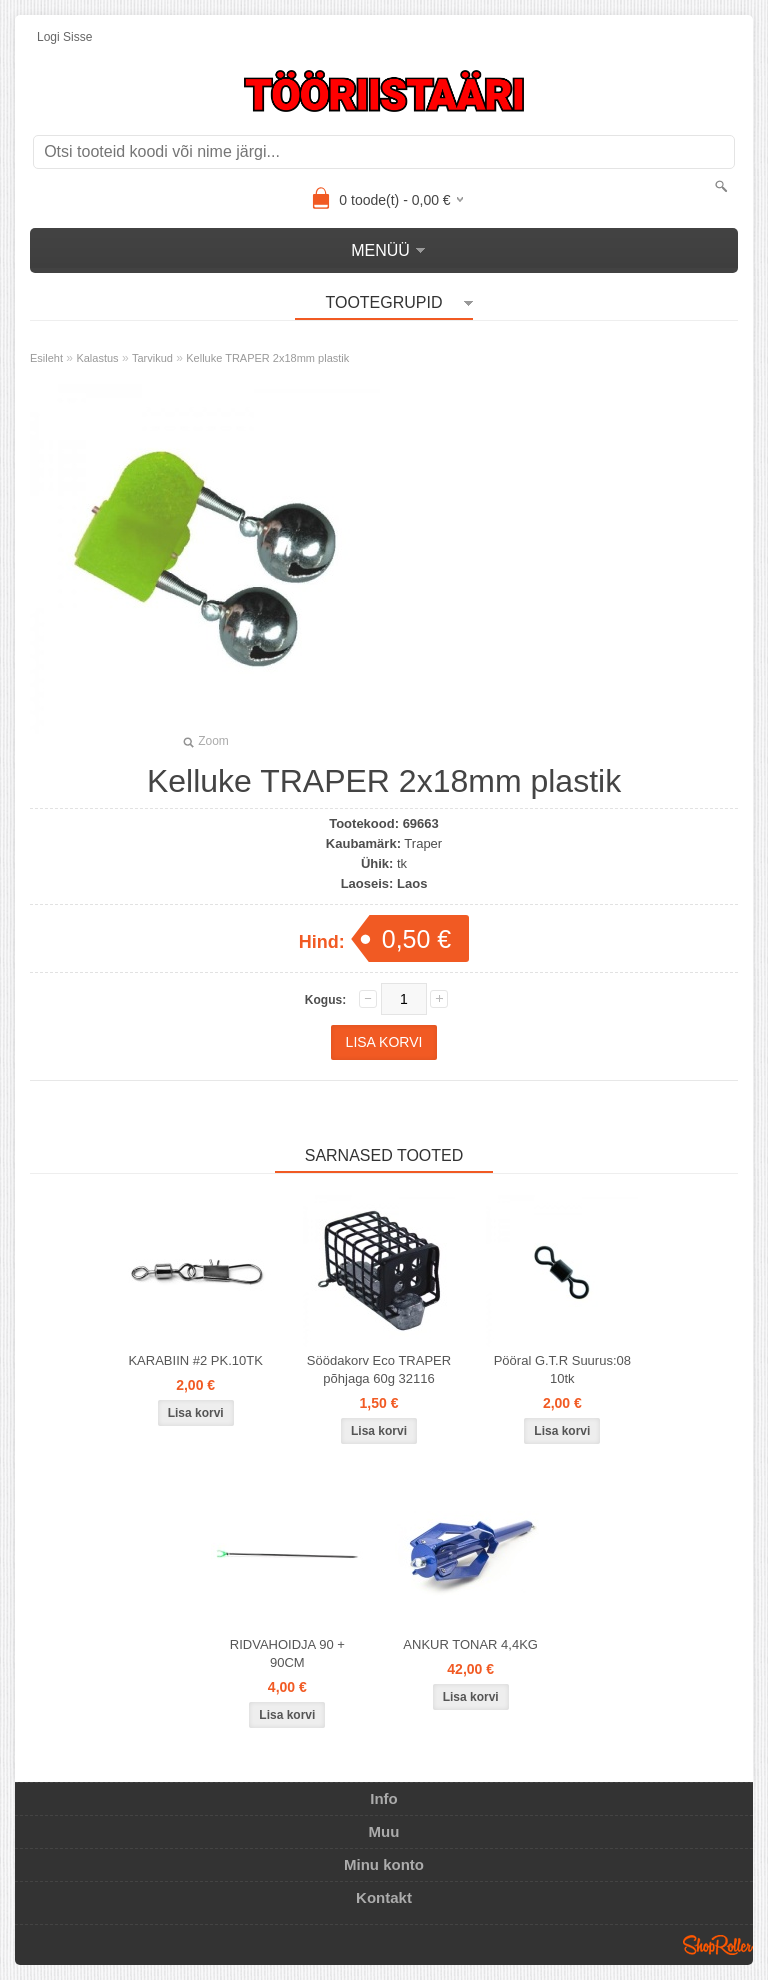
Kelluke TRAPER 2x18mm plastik (267, 358)
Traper (423, 843)
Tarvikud (152, 358)
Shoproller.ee (718, 1945)
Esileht (46, 358)
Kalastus (97, 358)
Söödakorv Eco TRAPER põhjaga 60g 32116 (379, 1369)
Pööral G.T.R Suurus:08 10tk (562, 1369)
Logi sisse (64, 37)
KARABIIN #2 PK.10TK (195, 1360)
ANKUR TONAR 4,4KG (470, 1644)
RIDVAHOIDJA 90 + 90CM (287, 1653)
